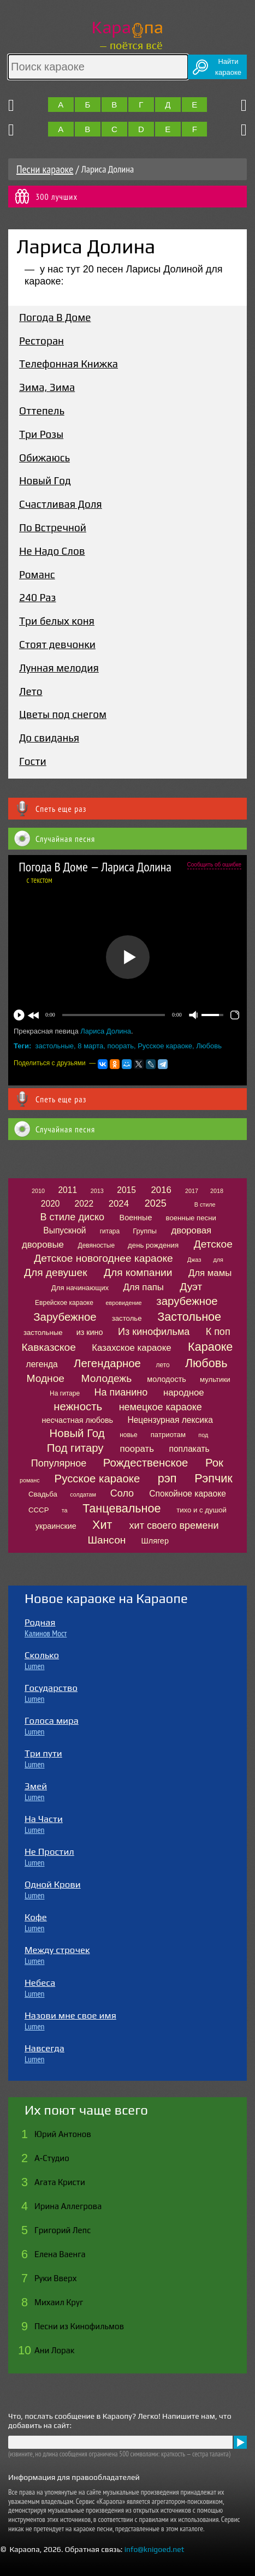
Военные (136, 1217)
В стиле (205, 1204)
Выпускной (64, 1230)
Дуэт (191, 1286)
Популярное (59, 1463)
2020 (50, 1203)
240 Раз (37, 597)
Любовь (209, 1046)
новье (129, 1435)
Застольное (189, 1316)
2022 (83, 1203)
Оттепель (41, 411)
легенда (42, 1364)
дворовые (43, 1244)
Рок (214, 1463)
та (65, 1510)
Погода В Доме (55, 317)
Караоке (210, 1347)
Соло (122, 1493)
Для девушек (55, 1272)
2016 (161, 1190)
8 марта (90, 1046)
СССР (38, 1510)
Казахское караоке (131, 1348)
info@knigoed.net (154, 2549)
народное (183, 1392)
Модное (45, 1378)
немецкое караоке (160, 1407)
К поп (218, 1331)
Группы (145, 1231)
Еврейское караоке (64, 1303)
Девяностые (96, 1245)
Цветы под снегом (62, 714)
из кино (89, 1332)
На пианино (120, 1392)
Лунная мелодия (59, 668)
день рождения (153, 1245)
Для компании (138, 1272)
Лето (31, 691)
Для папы (143, 1287)
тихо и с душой (201, 1510)
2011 (67, 1190)
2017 (191, 1191)
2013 (97, 1191)
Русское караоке (165, 1046)
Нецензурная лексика (169, 1419)
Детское (213, 1244)
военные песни (191, 1218)
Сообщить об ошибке (214, 865)
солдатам (83, 1494)
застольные (54, 1046)
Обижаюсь (44, 458)
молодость (166, 1379)
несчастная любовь (78, 1420)
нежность (78, 1406)
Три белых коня (56, 621)
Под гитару (75, 1448)
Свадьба (42, 1494)
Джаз (194, 1259)
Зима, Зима (47, 387)
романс (30, 1480)
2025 (156, 1203)
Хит (102, 1525)
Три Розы (41, 434)
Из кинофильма (153, 1331)
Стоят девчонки (57, 644)
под (203, 1435)
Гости (32, 761)
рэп (167, 1478)
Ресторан (41, 341)
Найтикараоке (228, 66)
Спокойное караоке (187, 1493)
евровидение (124, 1302)
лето (162, 1365)
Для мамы (210, 1273)
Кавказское (48, 1347)
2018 (216, 1191)
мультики (215, 1379)
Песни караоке (44, 169)
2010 (38, 1191)
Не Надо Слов (52, 551)
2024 (119, 1203)
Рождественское (145, 1463)
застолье (127, 1318)
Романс (37, 574)
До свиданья (49, 738)
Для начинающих (80, 1288)
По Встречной (52, 527)
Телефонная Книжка (68, 364)
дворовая (191, 1230)
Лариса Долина (105, 1031)
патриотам (168, 1435)
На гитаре (65, 1393)
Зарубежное (64, 1317)
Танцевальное (121, 1508)
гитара (110, 1231)
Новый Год (45, 480)
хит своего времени (174, 1525)
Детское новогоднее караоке (103, 1258)
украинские (55, 1526)
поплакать (189, 1448)
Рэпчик (213, 1478)
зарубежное (186, 1301)
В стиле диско (72, 1217)
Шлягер (155, 1540)
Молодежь (106, 1378)
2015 (126, 1190)
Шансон (107, 1540)
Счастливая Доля (60, 504)
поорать (121, 1046)
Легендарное (107, 1363)
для (218, 1259)
